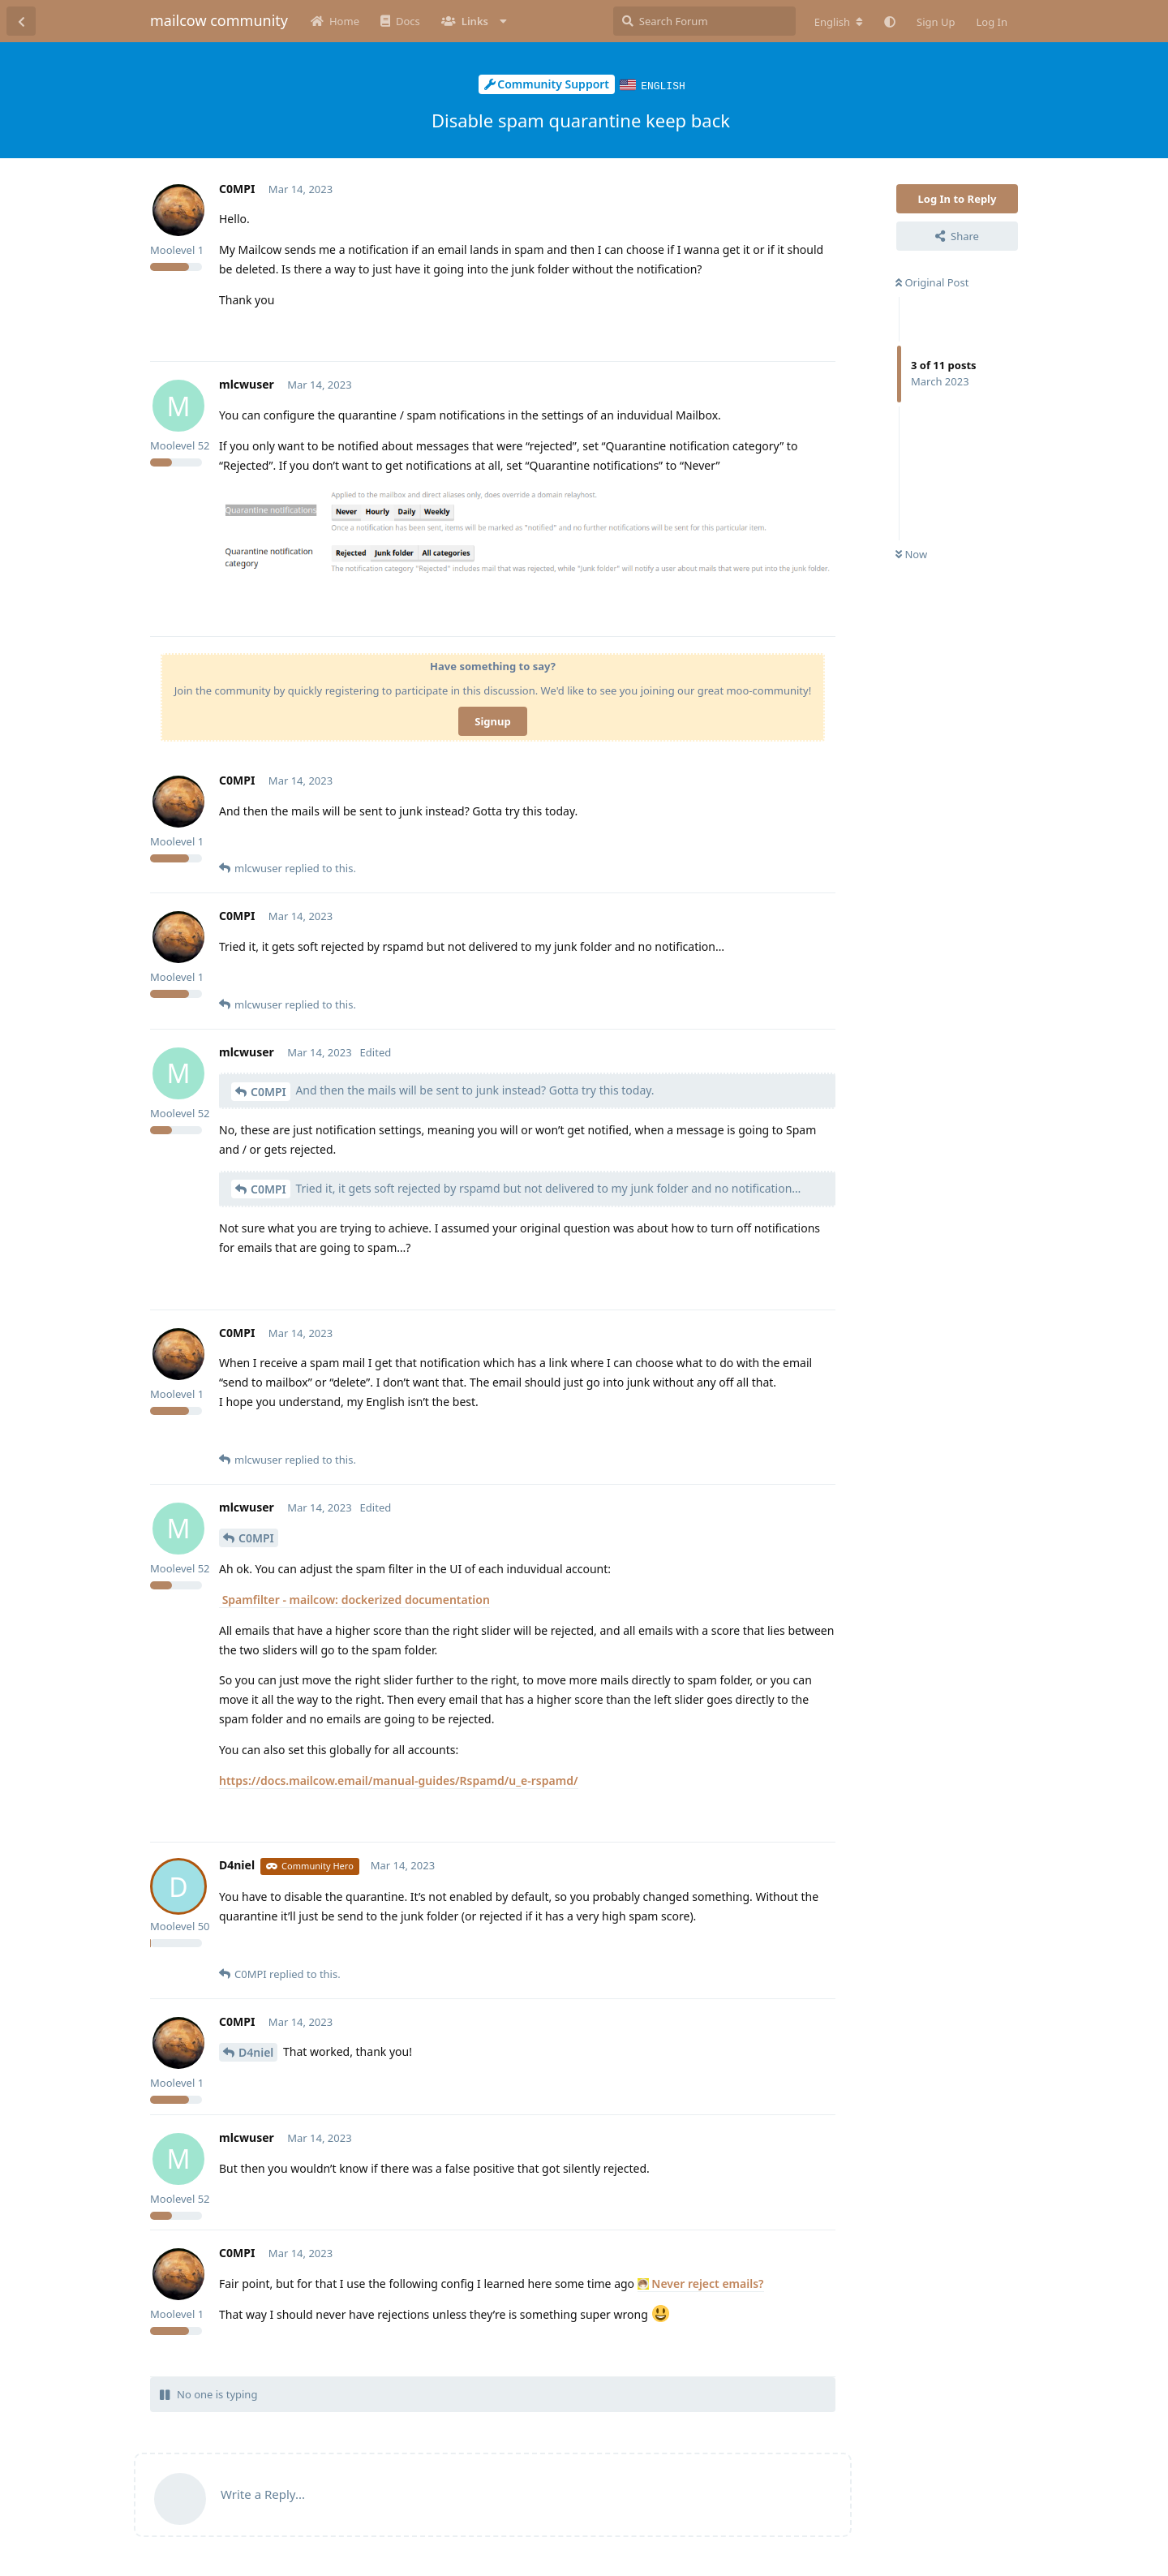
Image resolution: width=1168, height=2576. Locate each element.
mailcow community (219, 20)
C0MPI (268, 1091)
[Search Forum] (704, 21)
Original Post (931, 281)
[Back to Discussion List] (21, 21)
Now (911, 553)
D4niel (255, 2051)
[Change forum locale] (839, 22)
